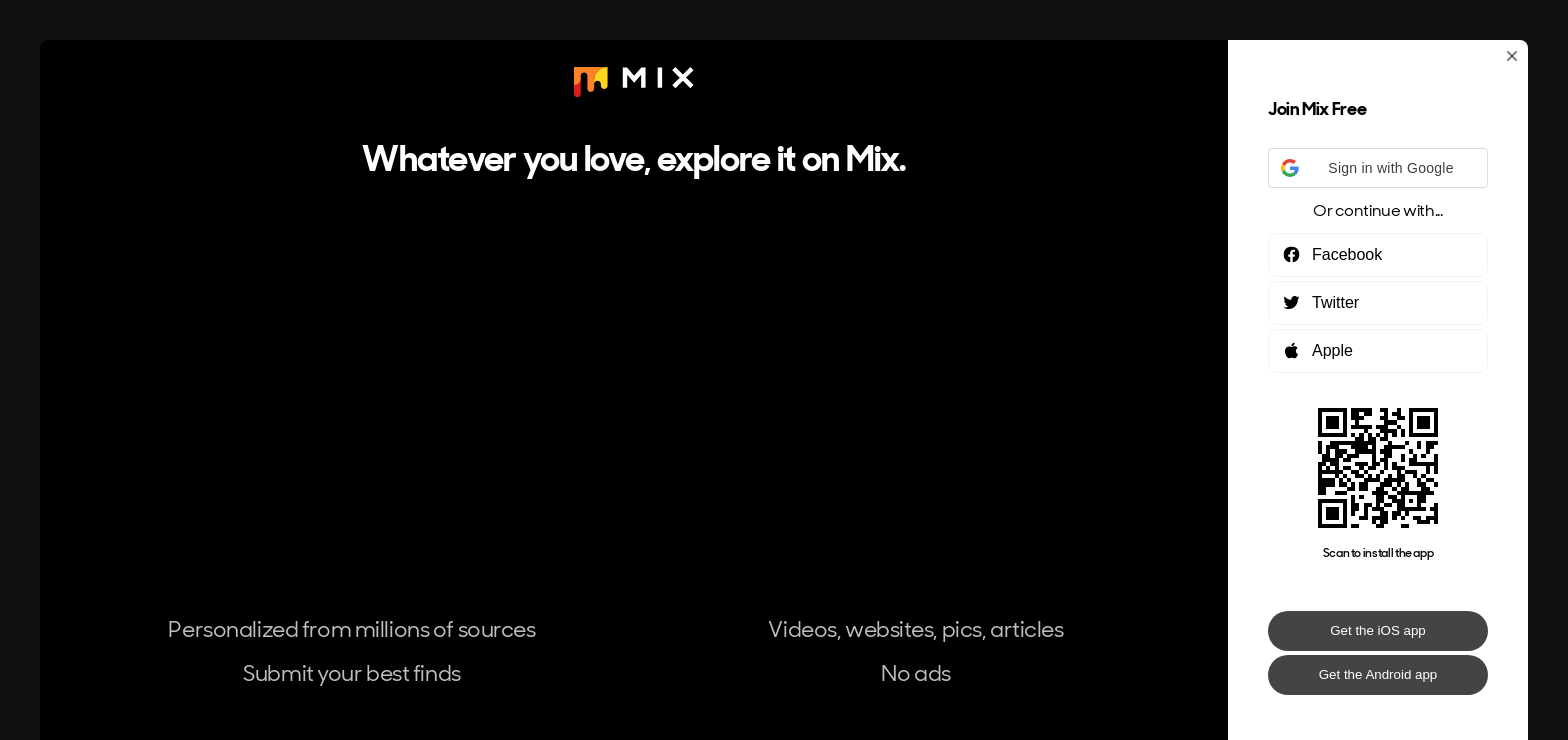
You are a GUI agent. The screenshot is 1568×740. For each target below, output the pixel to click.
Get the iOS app (1378, 630)
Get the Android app (1378, 674)
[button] (1378, 168)
